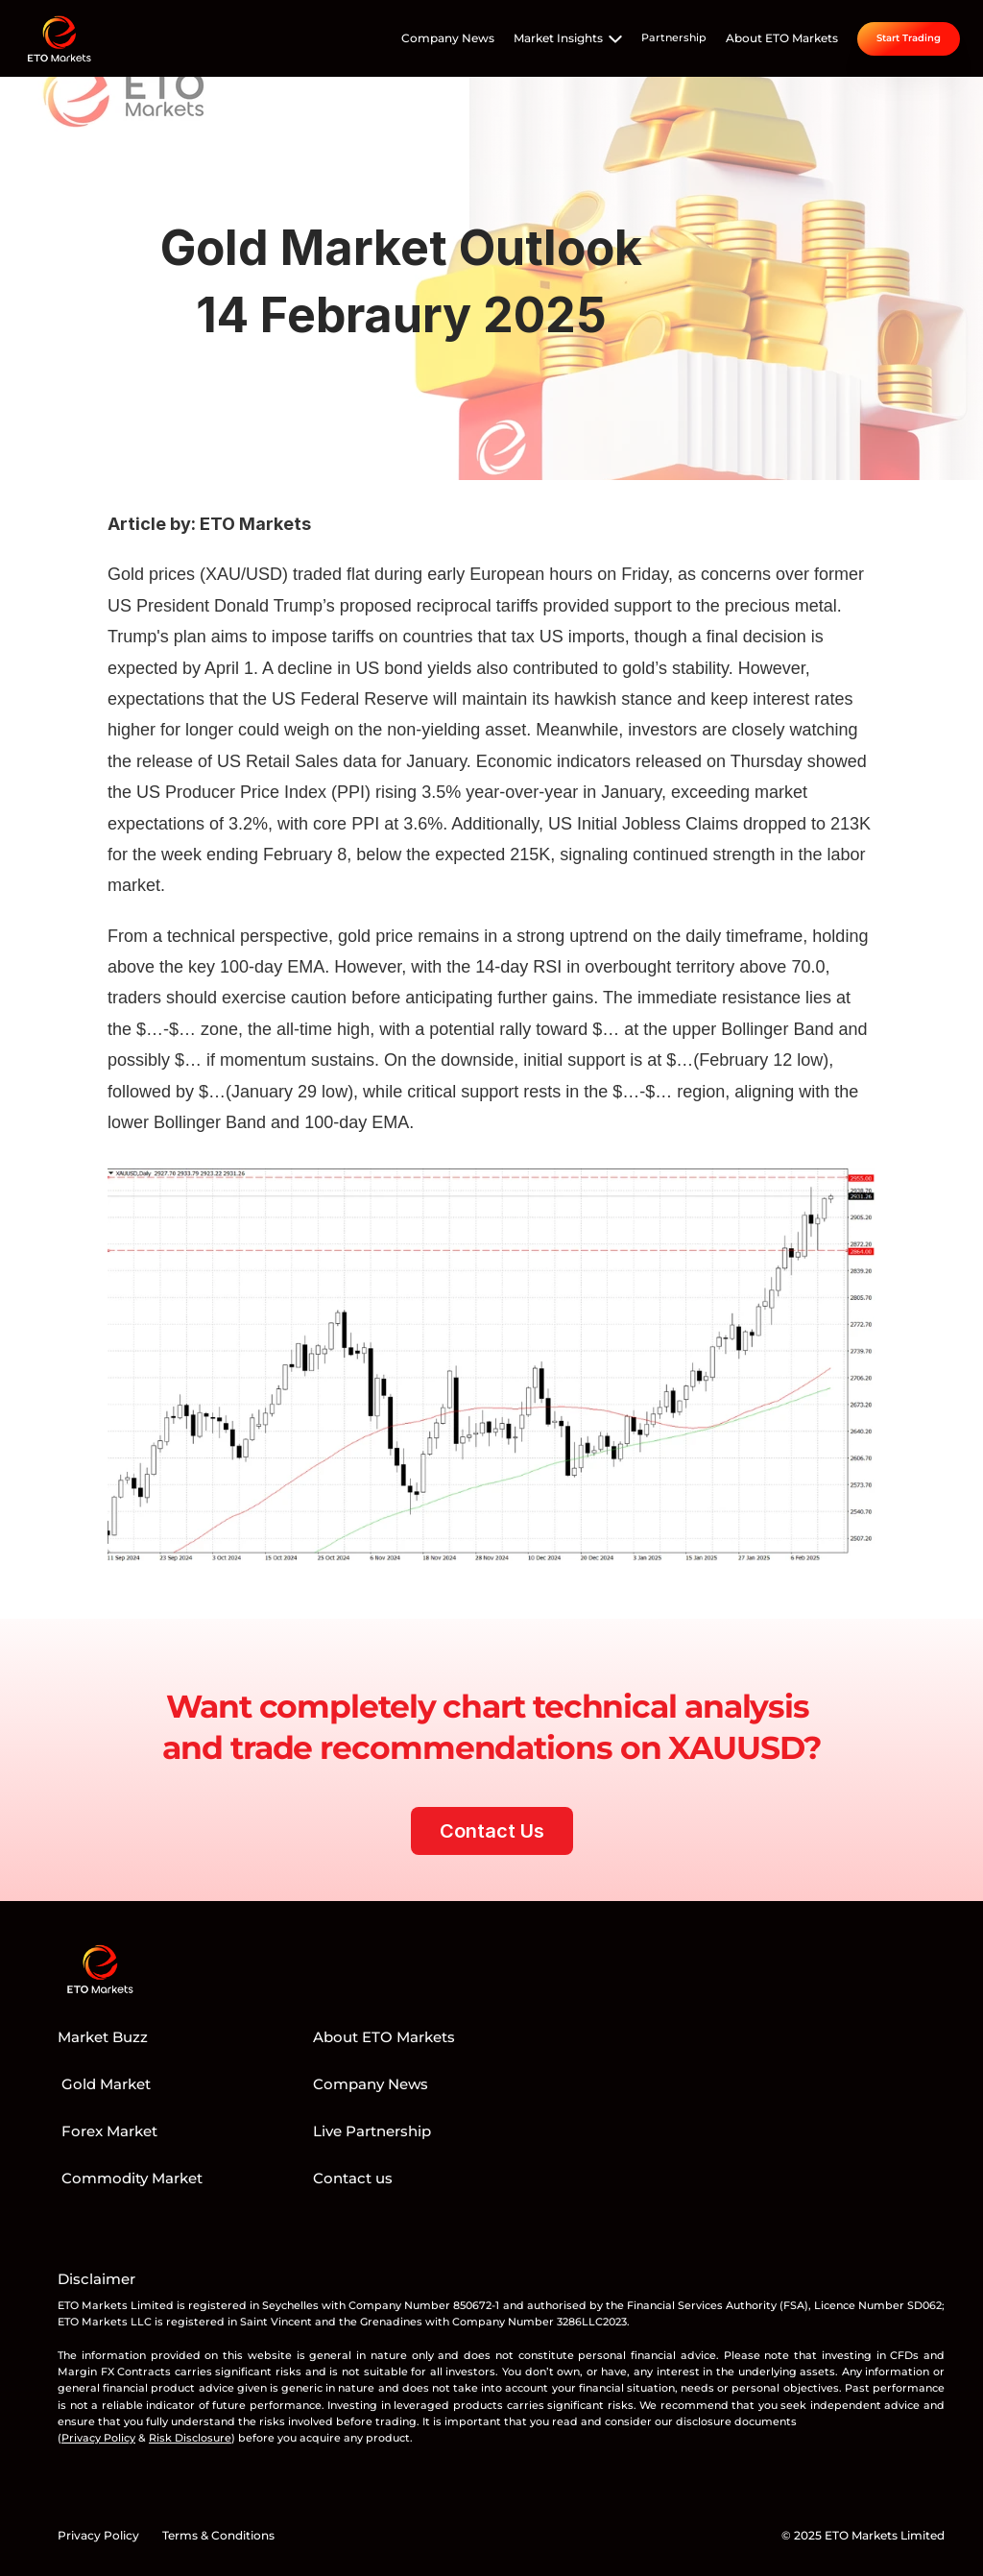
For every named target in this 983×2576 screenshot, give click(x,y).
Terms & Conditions (218, 2535)
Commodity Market (130, 2178)
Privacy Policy (98, 2535)
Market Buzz (103, 2037)
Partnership (674, 37)
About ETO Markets (782, 38)
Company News (447, 38)
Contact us (353, 2178)
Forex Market (107, 2131)
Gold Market (104, 2084)
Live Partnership (372, 2131)
